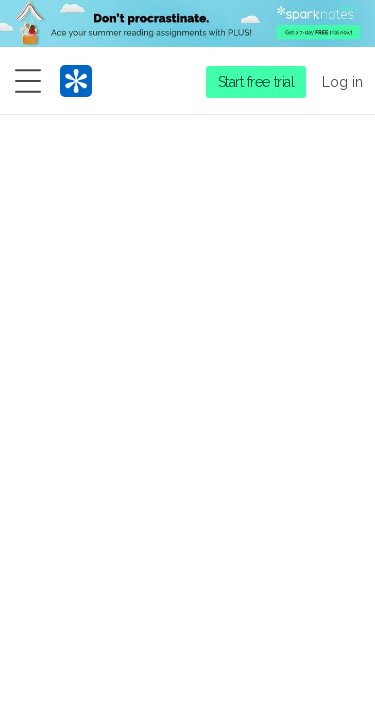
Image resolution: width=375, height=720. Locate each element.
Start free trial (256, 82)
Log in (342, 82)
